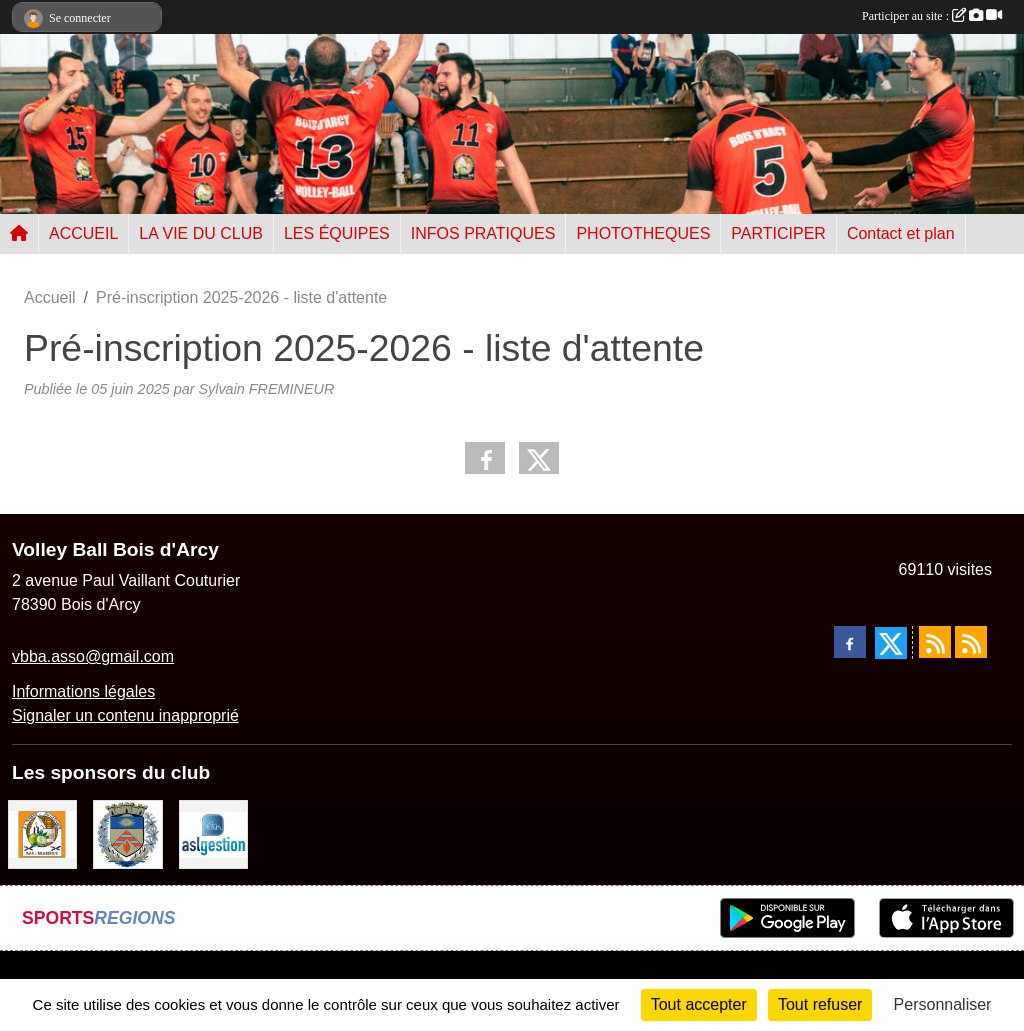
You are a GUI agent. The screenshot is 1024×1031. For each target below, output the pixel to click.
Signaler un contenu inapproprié (125, 715)
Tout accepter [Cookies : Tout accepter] (699, 1004)
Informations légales (83, 691)
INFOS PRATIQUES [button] (483, 233)
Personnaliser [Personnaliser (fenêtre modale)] (943, 1004)
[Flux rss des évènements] (971, 642)
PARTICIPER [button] (778, 233)
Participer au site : (932, 16)
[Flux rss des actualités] (935, 642)
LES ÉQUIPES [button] (337, 233)
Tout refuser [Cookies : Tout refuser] (820, 1004)
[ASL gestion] (213, 833)
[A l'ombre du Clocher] (42, 833)
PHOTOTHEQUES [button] (643, 233)
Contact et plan (901, 233)
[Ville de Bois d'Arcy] (127, 833)
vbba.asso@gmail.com (93, 656)
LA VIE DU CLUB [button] (201, 233)
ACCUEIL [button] (83, 233)
